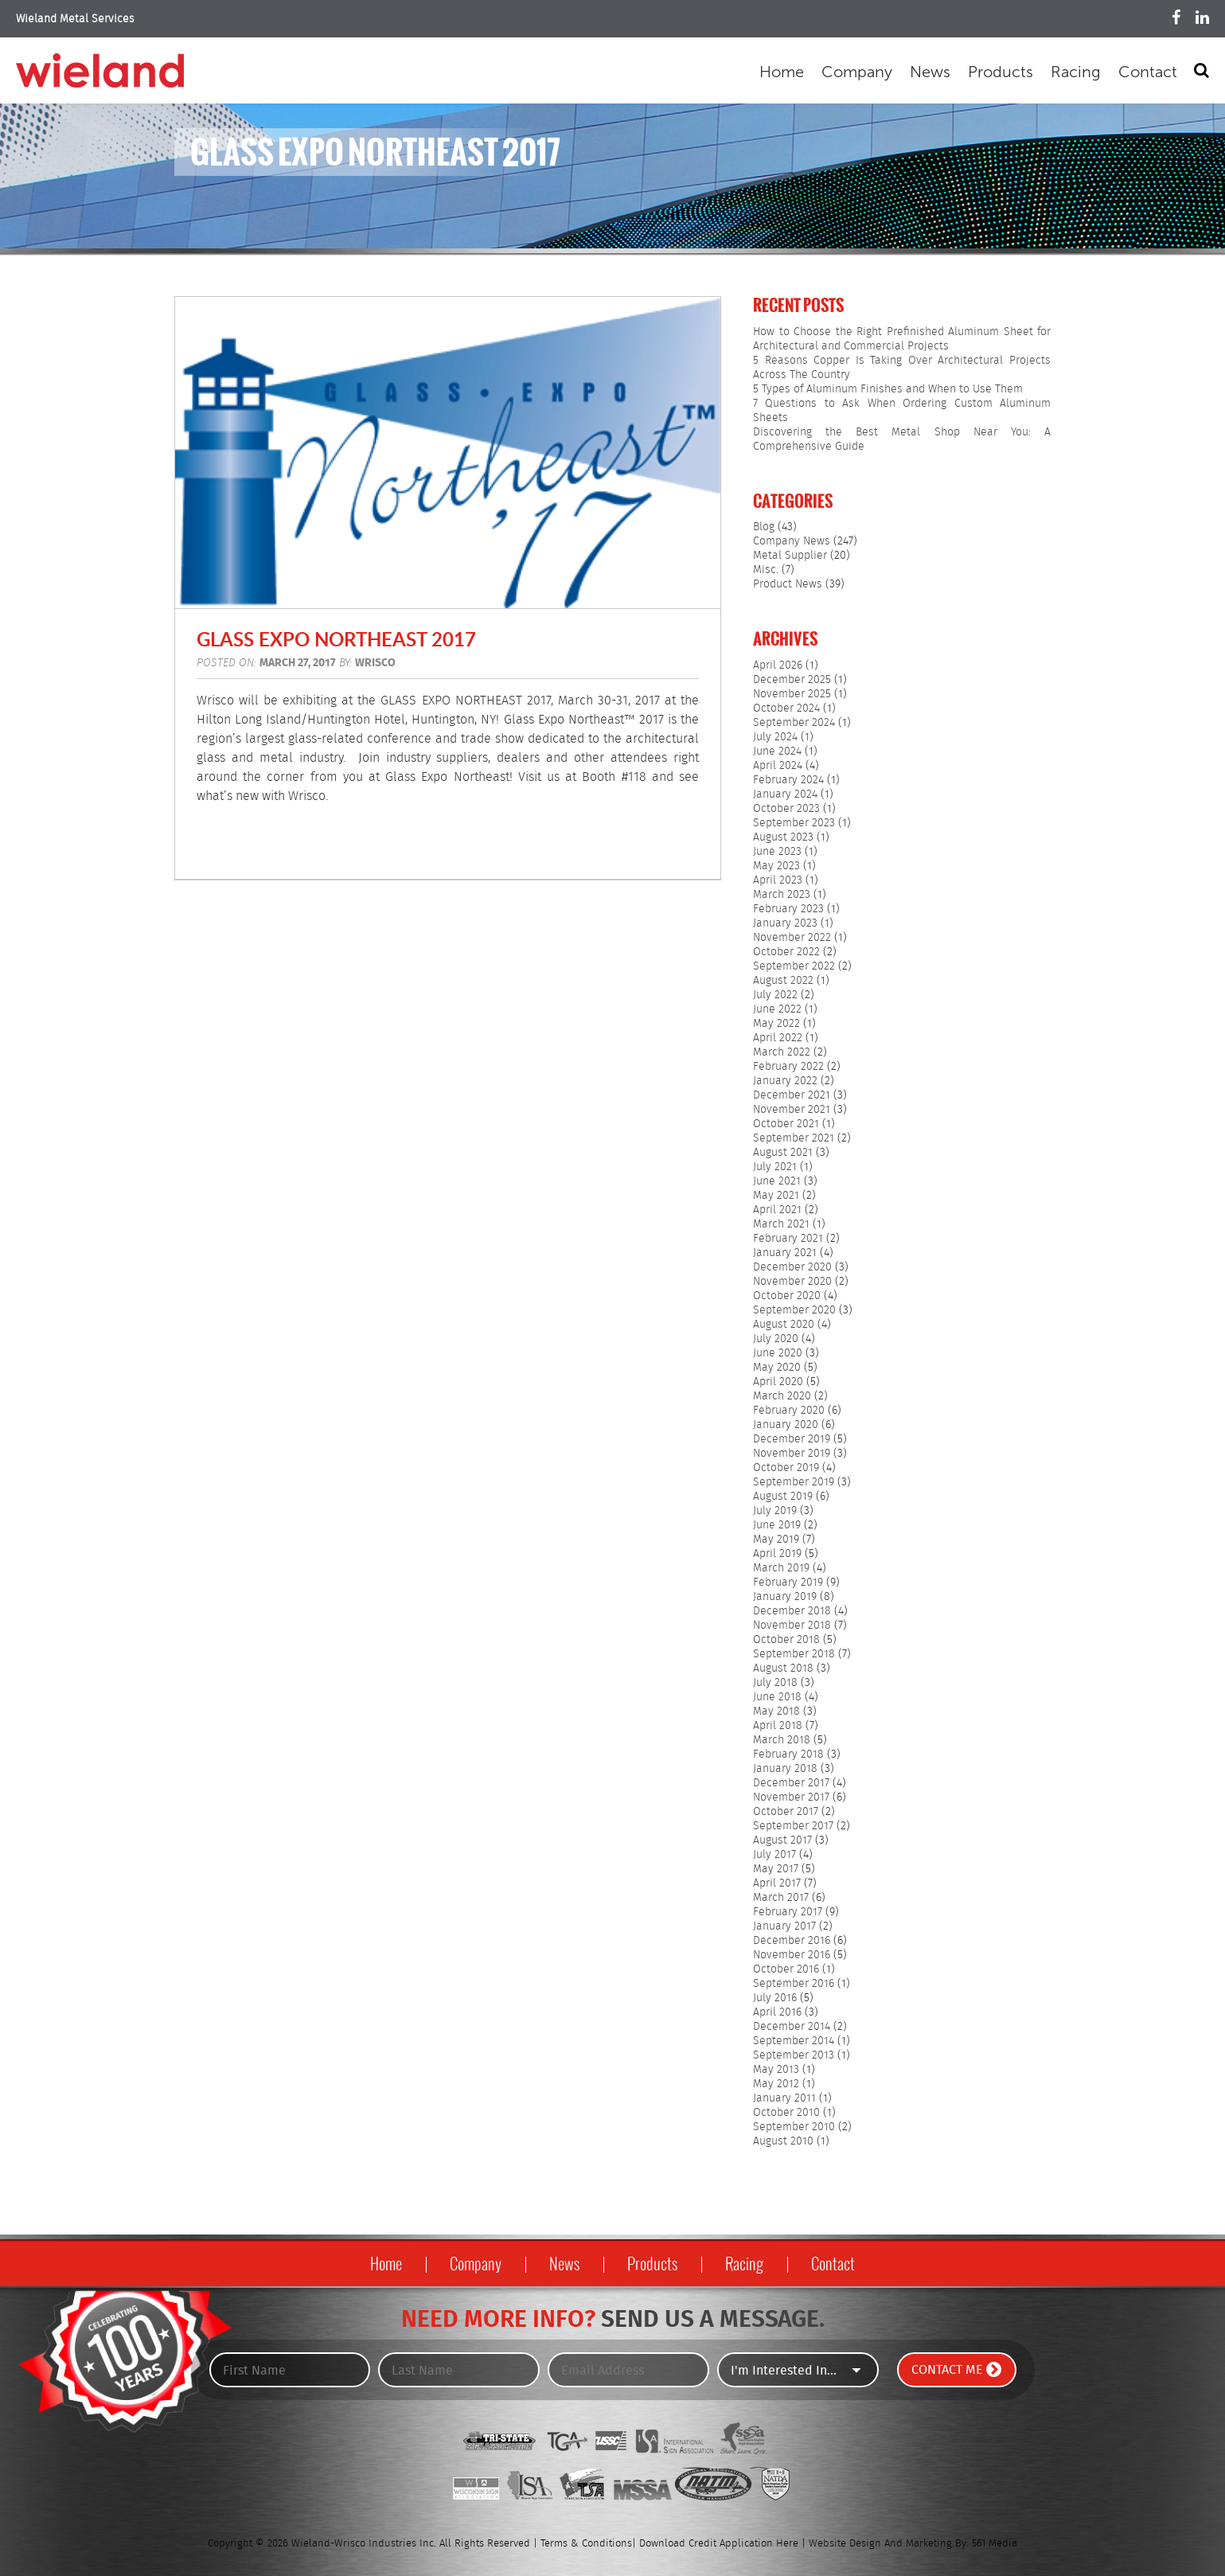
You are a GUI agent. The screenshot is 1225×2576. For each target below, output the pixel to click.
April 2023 (777, 880)
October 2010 (786, 2112)
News (930, 71)
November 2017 (791, 1797)
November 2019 (791, 1453)
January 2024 (785, 794)
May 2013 (776, 2069)
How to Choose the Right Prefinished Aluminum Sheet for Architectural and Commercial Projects (902, 339)
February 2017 (787, 1912)
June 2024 (777, 751)
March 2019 (781, 1568)
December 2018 (792, 1611)
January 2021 (785, 1253)
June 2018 (777, 1697)
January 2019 (785, 1597)
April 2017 (777, 1883)
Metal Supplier (790, 555)
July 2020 (775, 1339)
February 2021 (788, 1238)
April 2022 (777, 1038)
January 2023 (785, 923)
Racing (1076, 71)
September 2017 (793, 1826)
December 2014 (791, 2026)
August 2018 (783, 1668)
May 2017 (775, 1869)
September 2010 (794, 2127)
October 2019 (786, 1468)
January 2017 (784, 1926)
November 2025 (792, 694)
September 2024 (794, 723)
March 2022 (781, 1052)
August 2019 (783, 1496)
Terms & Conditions (586, 2543)
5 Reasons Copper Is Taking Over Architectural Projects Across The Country (902, 368)
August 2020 (783, 1324)
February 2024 (788, 780)
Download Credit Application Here (718, 2543)
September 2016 (793, 1983)
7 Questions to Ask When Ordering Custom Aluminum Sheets (902, 411)
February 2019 (788, 1582)
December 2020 (792, 1267)
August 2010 (783, 2141)
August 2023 (783, 837)
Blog (763, 527)
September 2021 (793, 1138)
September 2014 (793, 2041)
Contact (1147, 71)
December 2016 (791, 1941)
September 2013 (793, 2055)
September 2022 (794, 966)
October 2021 (786, 1124)
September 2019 (793, 1482)
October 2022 (786, 952)
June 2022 (777, 1009)
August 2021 (783, 1152)
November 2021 (791, 1109)
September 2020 (794, 1310)
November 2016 (791, 1955)
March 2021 (781, 1224)
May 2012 (776, 2084)
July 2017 (774, 1855)
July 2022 (775, 995)
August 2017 (782, 1840)
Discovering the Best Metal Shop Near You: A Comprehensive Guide (902, 439)
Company (856, 71)
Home (781, 71)
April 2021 (777, 1210)
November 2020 (792, 1281)
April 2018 (777, 1726)
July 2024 (775, 737)
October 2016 (786, 1969)
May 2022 (776, 1023)
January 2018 (785, 1769)
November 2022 (792, 937)
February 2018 (788, 1754)
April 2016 (777, 2012)
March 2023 (781, 895)
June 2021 (777, 1181)
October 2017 (785, 1812)
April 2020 (778, 1382)
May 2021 (776, 1195)
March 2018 (781, 1740)
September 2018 (794, 1654)
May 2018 (776, 1711)
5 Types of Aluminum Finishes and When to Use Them (888, 389)
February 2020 (789, 1410)
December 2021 (791, 1095)
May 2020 (777, 1367)
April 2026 (777, 665)
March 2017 (781, 1898)
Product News (787, 584)
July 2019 (775, 1511)
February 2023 (788, 909)
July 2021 (775, 1167)
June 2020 (777, 1353)
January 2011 (784, 2098)
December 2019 (791, 1439)
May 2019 (776, 1539)
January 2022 (785, 1081)
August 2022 (783, 980)
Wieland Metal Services (75, 19)
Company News (791, 541)
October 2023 (786, 809)
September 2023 (794, 823)
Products (1000, 71)
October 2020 (787, 1296)
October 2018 (786, 1640)
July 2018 (775, 1683)
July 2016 (775, 1998)
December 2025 (792, 680)
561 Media (994, 2543)
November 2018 (792, 1625)
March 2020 (782, 1396)
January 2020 (785, 1425)
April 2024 (777, 766)
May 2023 (776, 866)
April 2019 (777, 1554)
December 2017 (791, 1783)
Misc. (765, 570)
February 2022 (788, 1066)
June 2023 (777, 852)
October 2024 (786, 708)
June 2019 (777, 1525)
